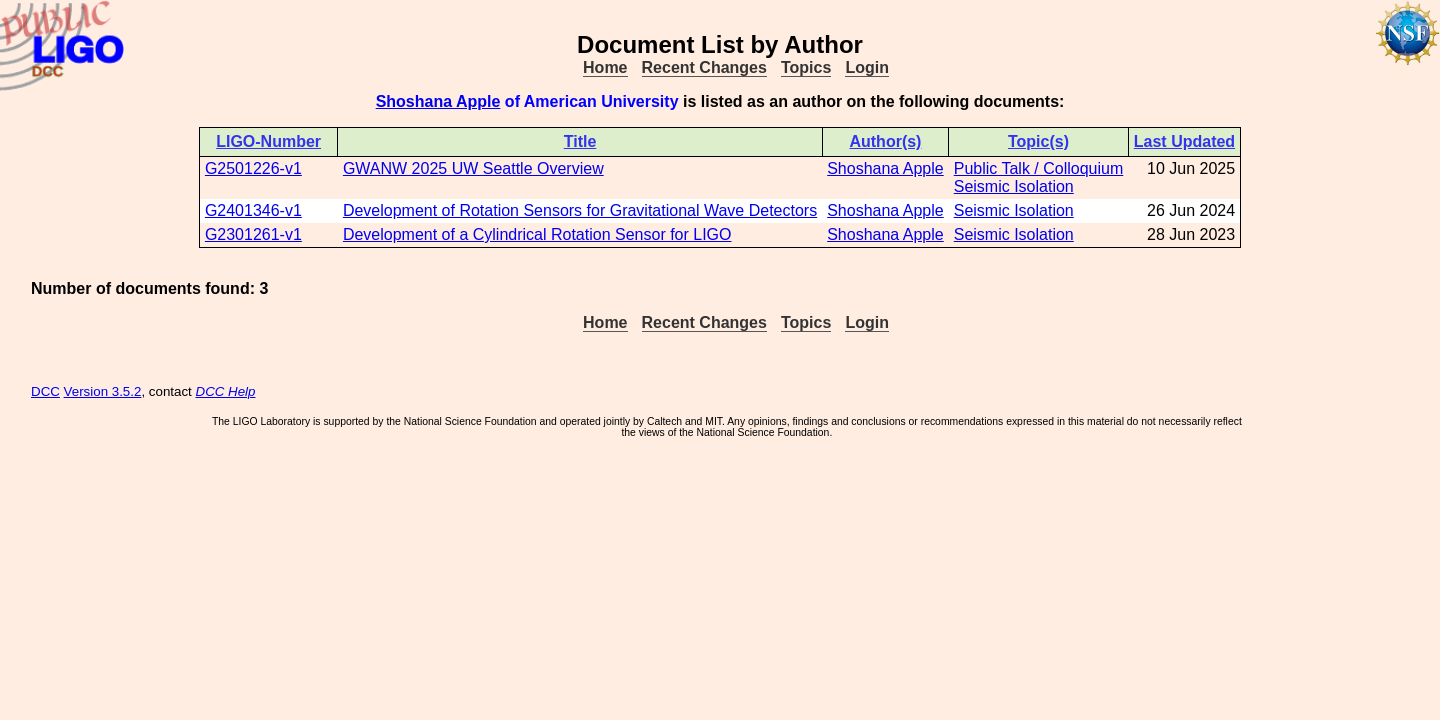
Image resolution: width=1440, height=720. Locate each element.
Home (605, 67)
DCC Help (226, 391)
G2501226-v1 (253, 168)
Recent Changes (704, 67)
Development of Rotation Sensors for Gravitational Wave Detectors (580, 210)
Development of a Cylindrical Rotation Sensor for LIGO (537, 234)
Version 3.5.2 (103, 391)
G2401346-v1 (253, 210)
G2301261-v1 (253, 234)
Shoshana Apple (438, 101)
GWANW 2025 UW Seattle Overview (473, 168)
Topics (806, 67)
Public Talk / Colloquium (1039, 168)
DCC (45, 391)
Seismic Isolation (1014, 186)
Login (867, 67)
